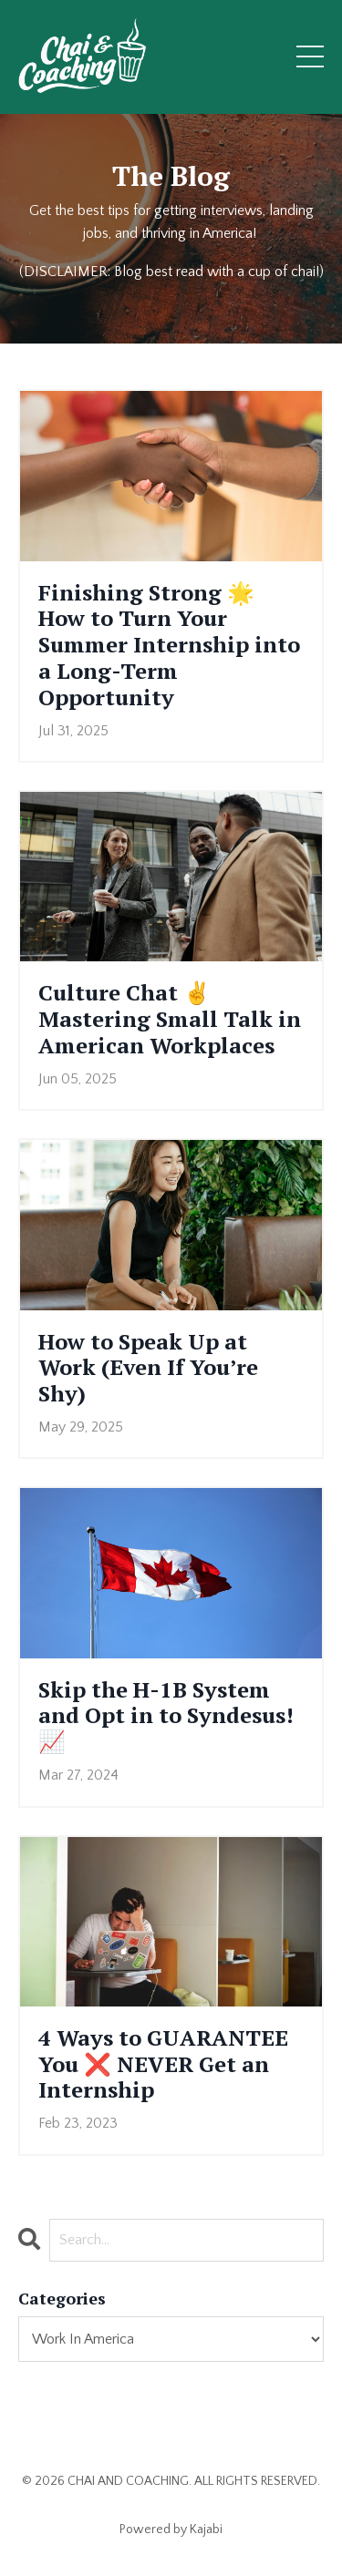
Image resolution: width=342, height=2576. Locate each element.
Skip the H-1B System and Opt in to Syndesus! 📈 (166, 1716)
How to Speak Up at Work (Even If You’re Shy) (148, 1368)
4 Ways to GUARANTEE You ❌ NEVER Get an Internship (163, 2064)
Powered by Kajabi (171, 2529)
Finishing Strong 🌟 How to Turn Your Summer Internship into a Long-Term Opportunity (169, 645)
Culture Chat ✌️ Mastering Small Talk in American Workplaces (169, 1019)
